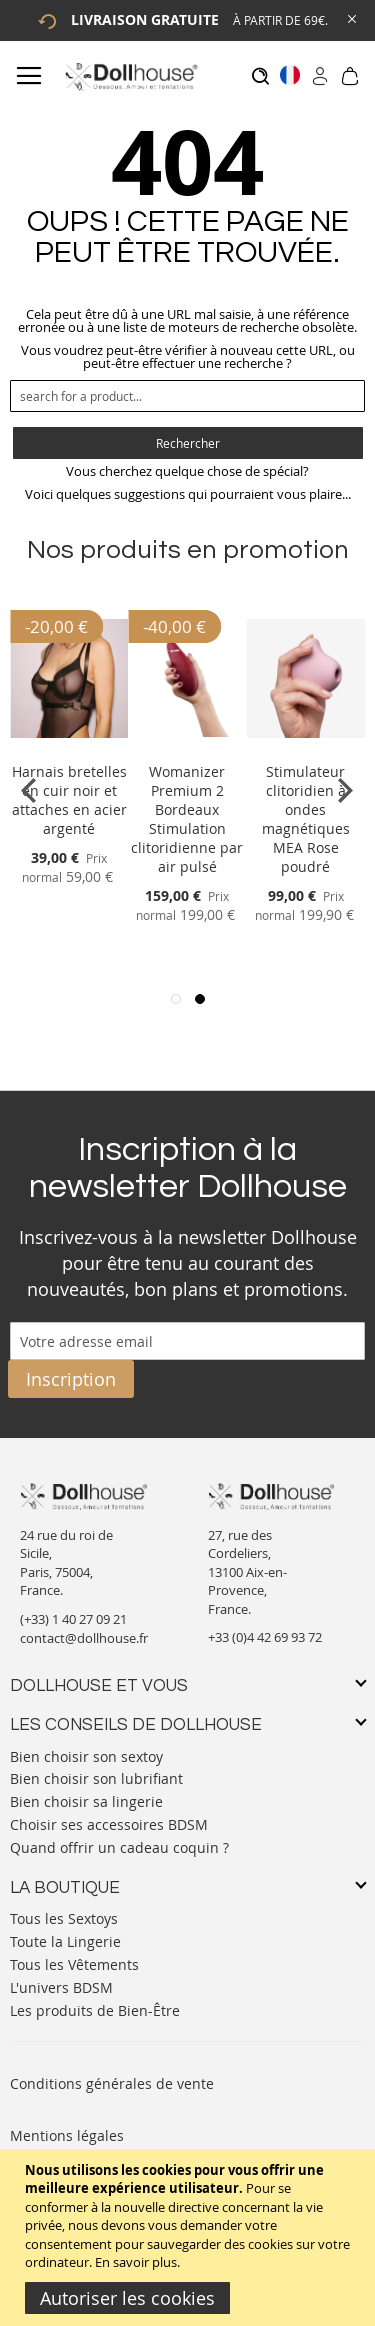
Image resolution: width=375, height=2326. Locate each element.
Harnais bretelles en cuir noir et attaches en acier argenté (69, 800)
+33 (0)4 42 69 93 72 (265, 1637)
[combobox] (187, 396)
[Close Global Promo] (350, 17)
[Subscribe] (71, 1379)
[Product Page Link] (69, 747)
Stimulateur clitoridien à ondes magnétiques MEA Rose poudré (306, 819)
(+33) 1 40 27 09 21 (73, 1619)
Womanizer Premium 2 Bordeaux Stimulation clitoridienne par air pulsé (187, 819)
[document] (190, 2237)
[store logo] (130, 76)
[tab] (187, 1686)
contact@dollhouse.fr (84, 1638)
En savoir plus (136, 2262)
